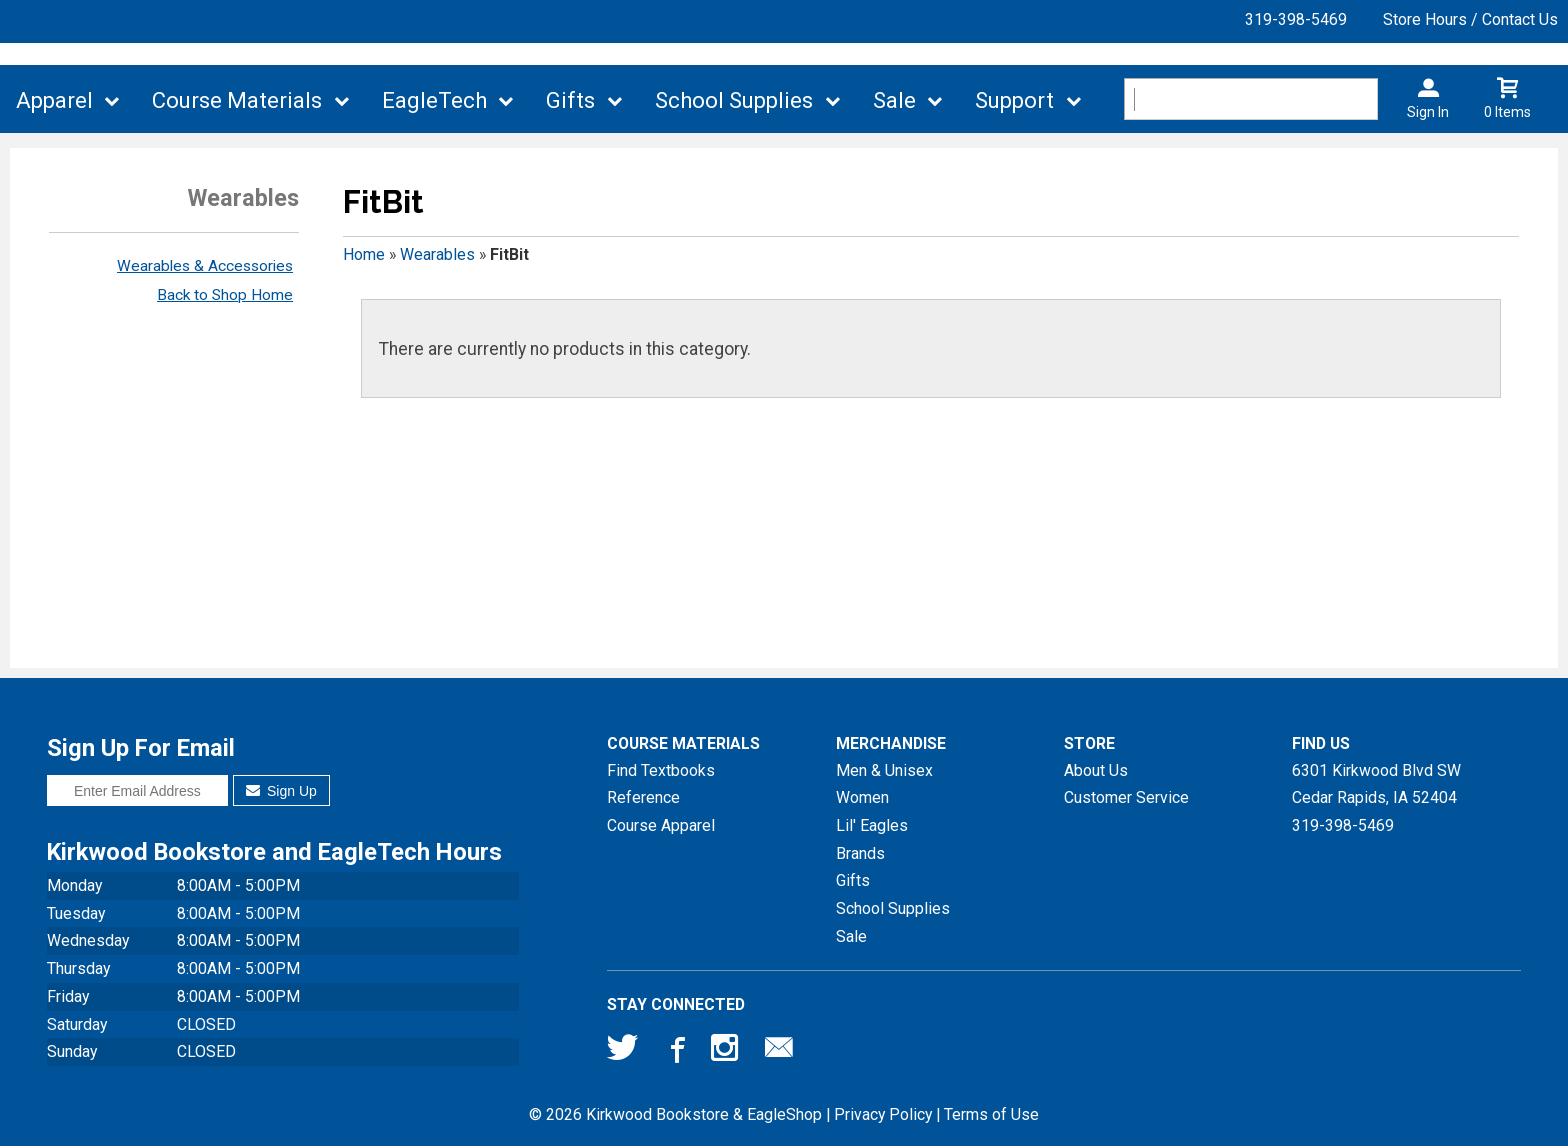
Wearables (437, 254)
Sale (894, 100)
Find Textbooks (661, 770)
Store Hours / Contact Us (1470, 19)
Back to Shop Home (225, 295)
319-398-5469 (1296, 19)
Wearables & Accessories (205, 266)
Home (364, 254)
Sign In (1428, 112)
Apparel (54, 100)
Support (1014, 100)
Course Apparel (661, 825)
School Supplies (734, 100)
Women (862, 797)
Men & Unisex (884, 770)
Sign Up (281, 791)
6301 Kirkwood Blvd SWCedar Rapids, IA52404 (1376, 784)
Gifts (570, 100)
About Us (1096, 770)
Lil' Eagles (872, 825)
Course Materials (237, 100)
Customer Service (1126, 797)
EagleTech (434, 100)
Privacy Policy (883, 1114)
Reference (643, 797)
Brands (860, 853)
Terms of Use (991, 1114)
